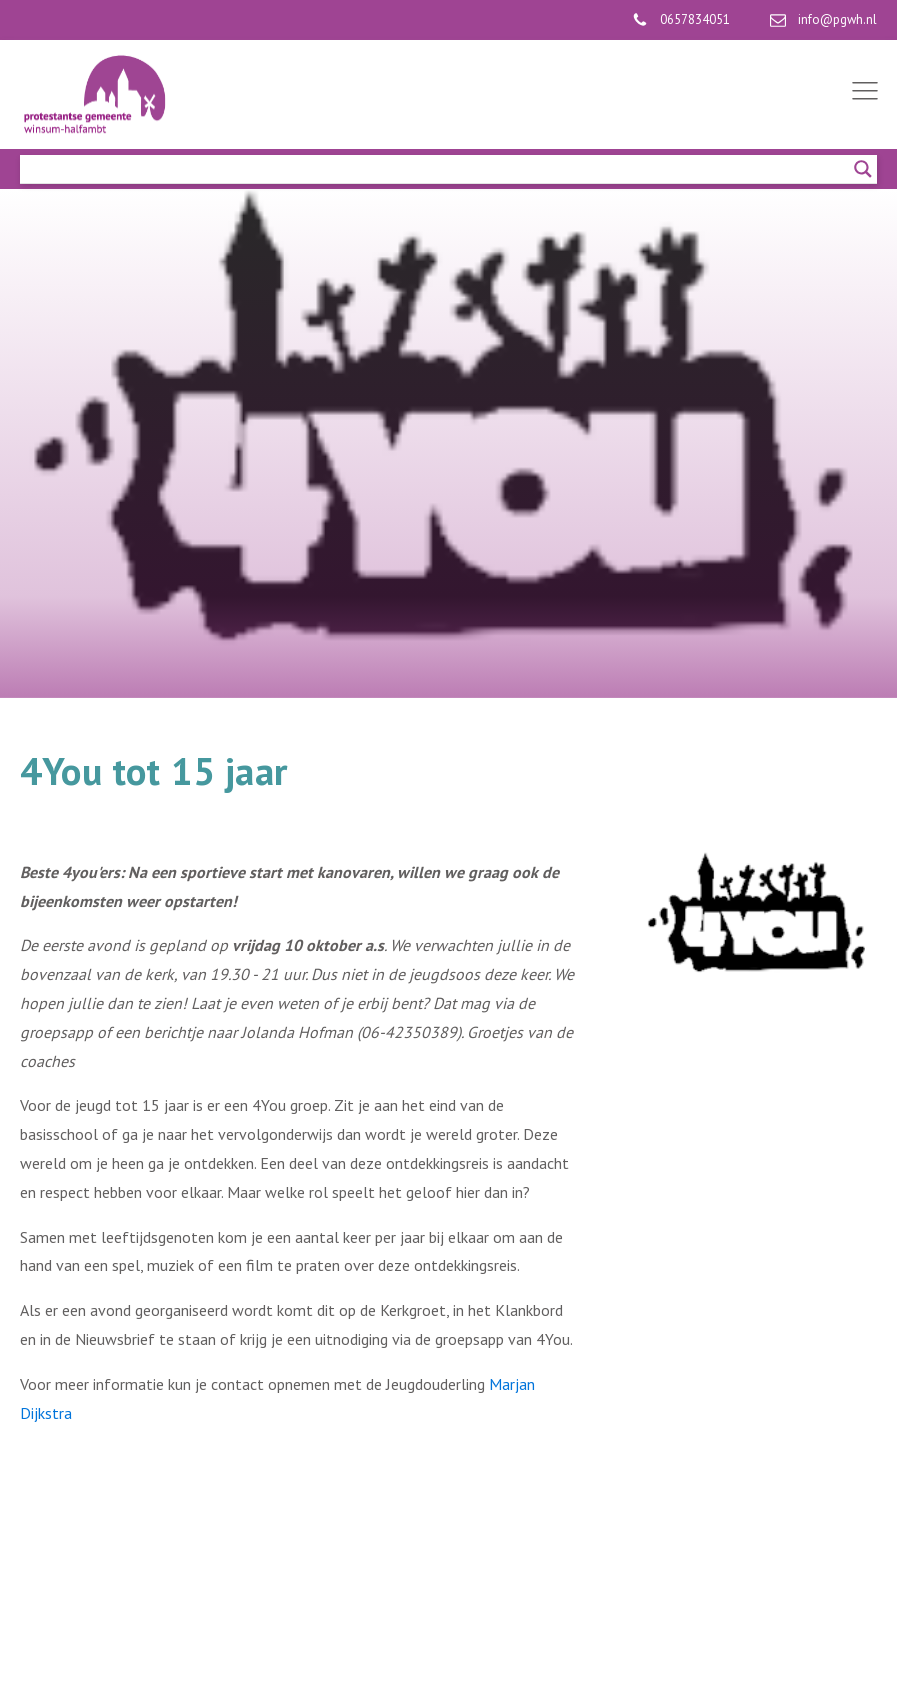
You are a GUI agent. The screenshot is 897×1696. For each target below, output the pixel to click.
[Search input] (439, 169)
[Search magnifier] (863, 169)
